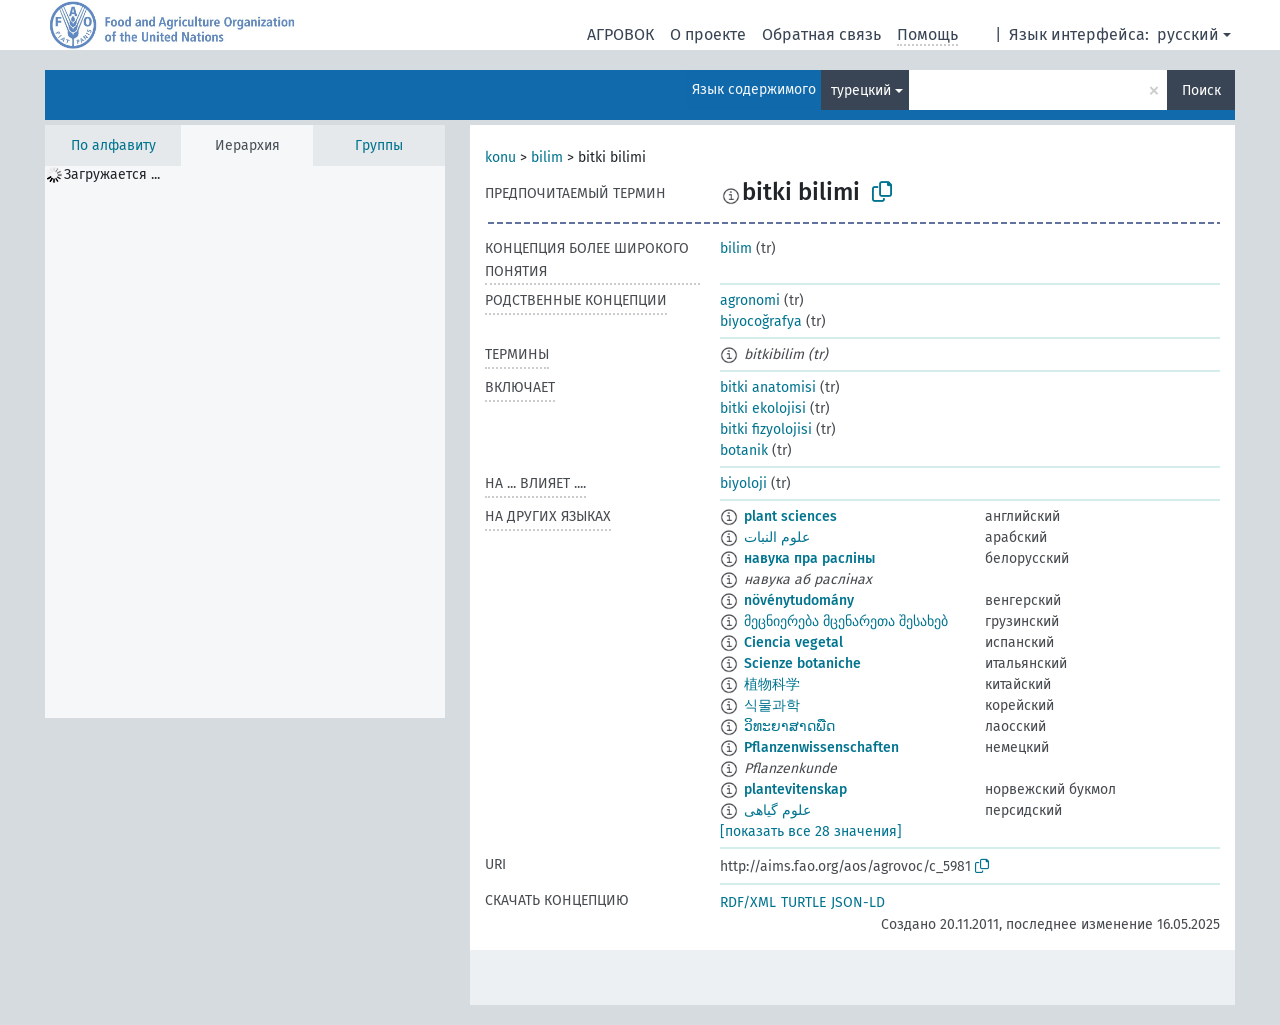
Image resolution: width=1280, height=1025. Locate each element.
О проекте (708, 34)
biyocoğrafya (761, 321)
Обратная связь (821, 34)
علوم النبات (777, 537)
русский (1188, 34)
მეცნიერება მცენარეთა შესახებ (846, 621)
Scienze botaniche (802, 663)
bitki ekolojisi (763, 408)
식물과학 (772, 705)
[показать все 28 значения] (811, 831)
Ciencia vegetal (793, 642)
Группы (379, 145)
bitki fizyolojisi (766, 429)
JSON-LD (858, 902)
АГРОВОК (620, 34)
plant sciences (790, 516)
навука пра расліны (809, 558)
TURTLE (803, 902)
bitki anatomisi (768, 387)
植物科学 (772, 684)
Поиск (1201, 90)
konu (500, 157)
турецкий (861, 90)
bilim (547, 157)
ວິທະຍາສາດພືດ (789, 726)
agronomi (750, 300)
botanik (744, 450)
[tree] (245, 442)
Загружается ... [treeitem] (112, 174)
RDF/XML (748, 902)
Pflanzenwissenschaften (821, 747)
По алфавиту (113, 145)
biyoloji (743, 483)
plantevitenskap (795, 789)
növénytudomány (799, 600)
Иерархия (247, 145)
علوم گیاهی (777, 810)
